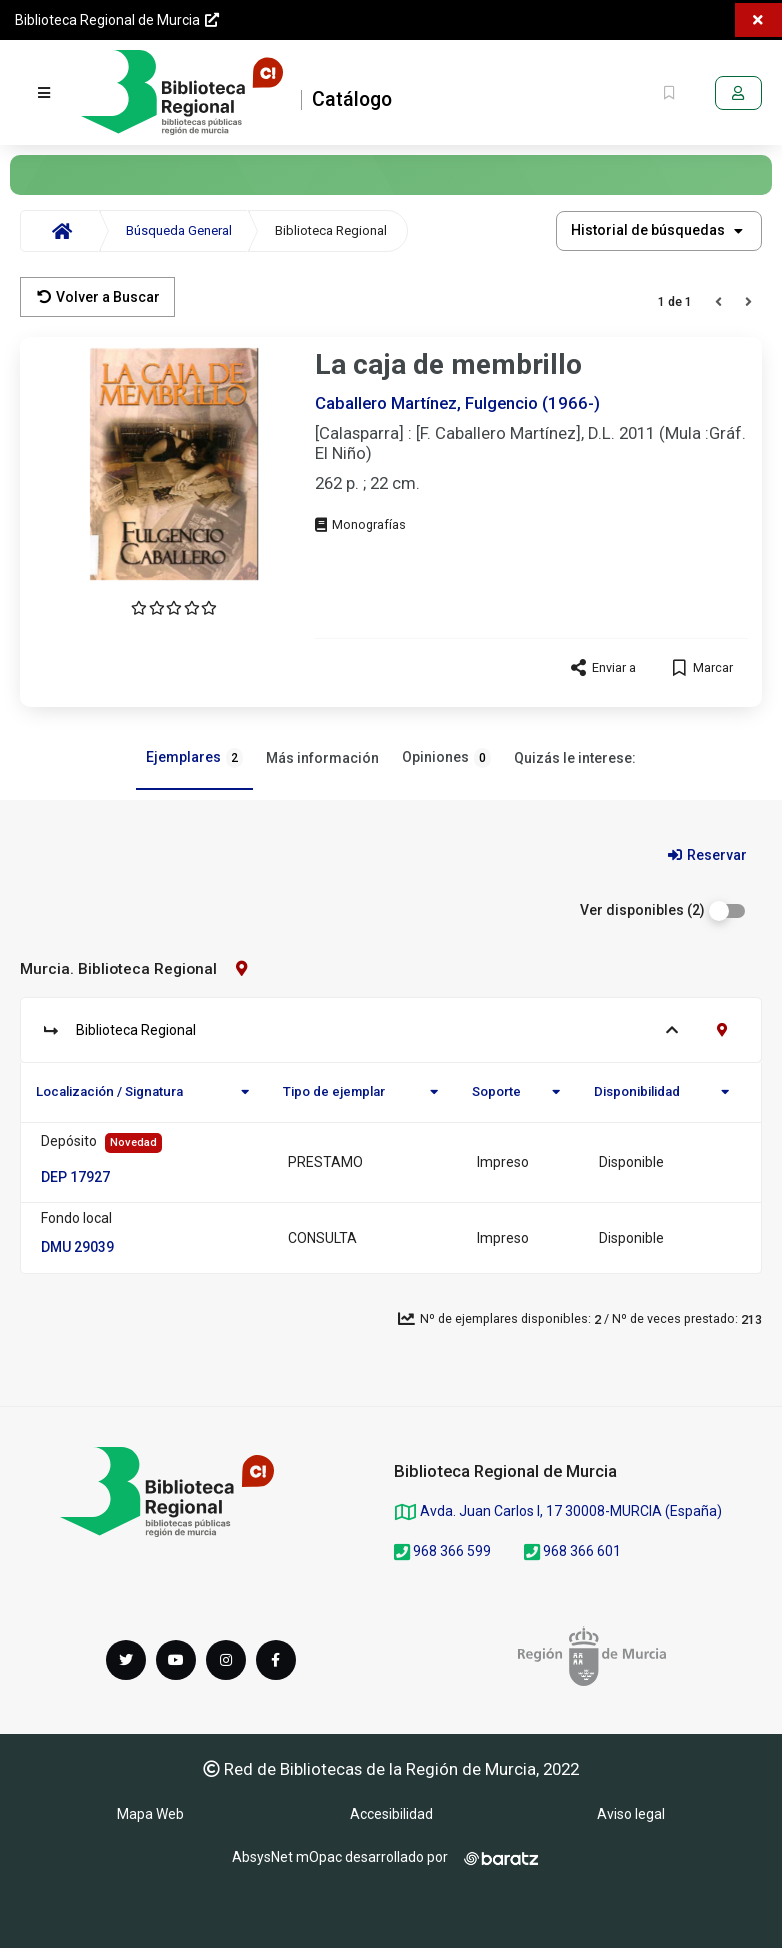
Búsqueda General (179, 230)
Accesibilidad (391, 1814)
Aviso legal (631, 1814)
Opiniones (446, 758)
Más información (322, 758)
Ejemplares (194, 758)
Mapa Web (150, 1814)
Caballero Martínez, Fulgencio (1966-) (457, 403)
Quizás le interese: (575, 758)
